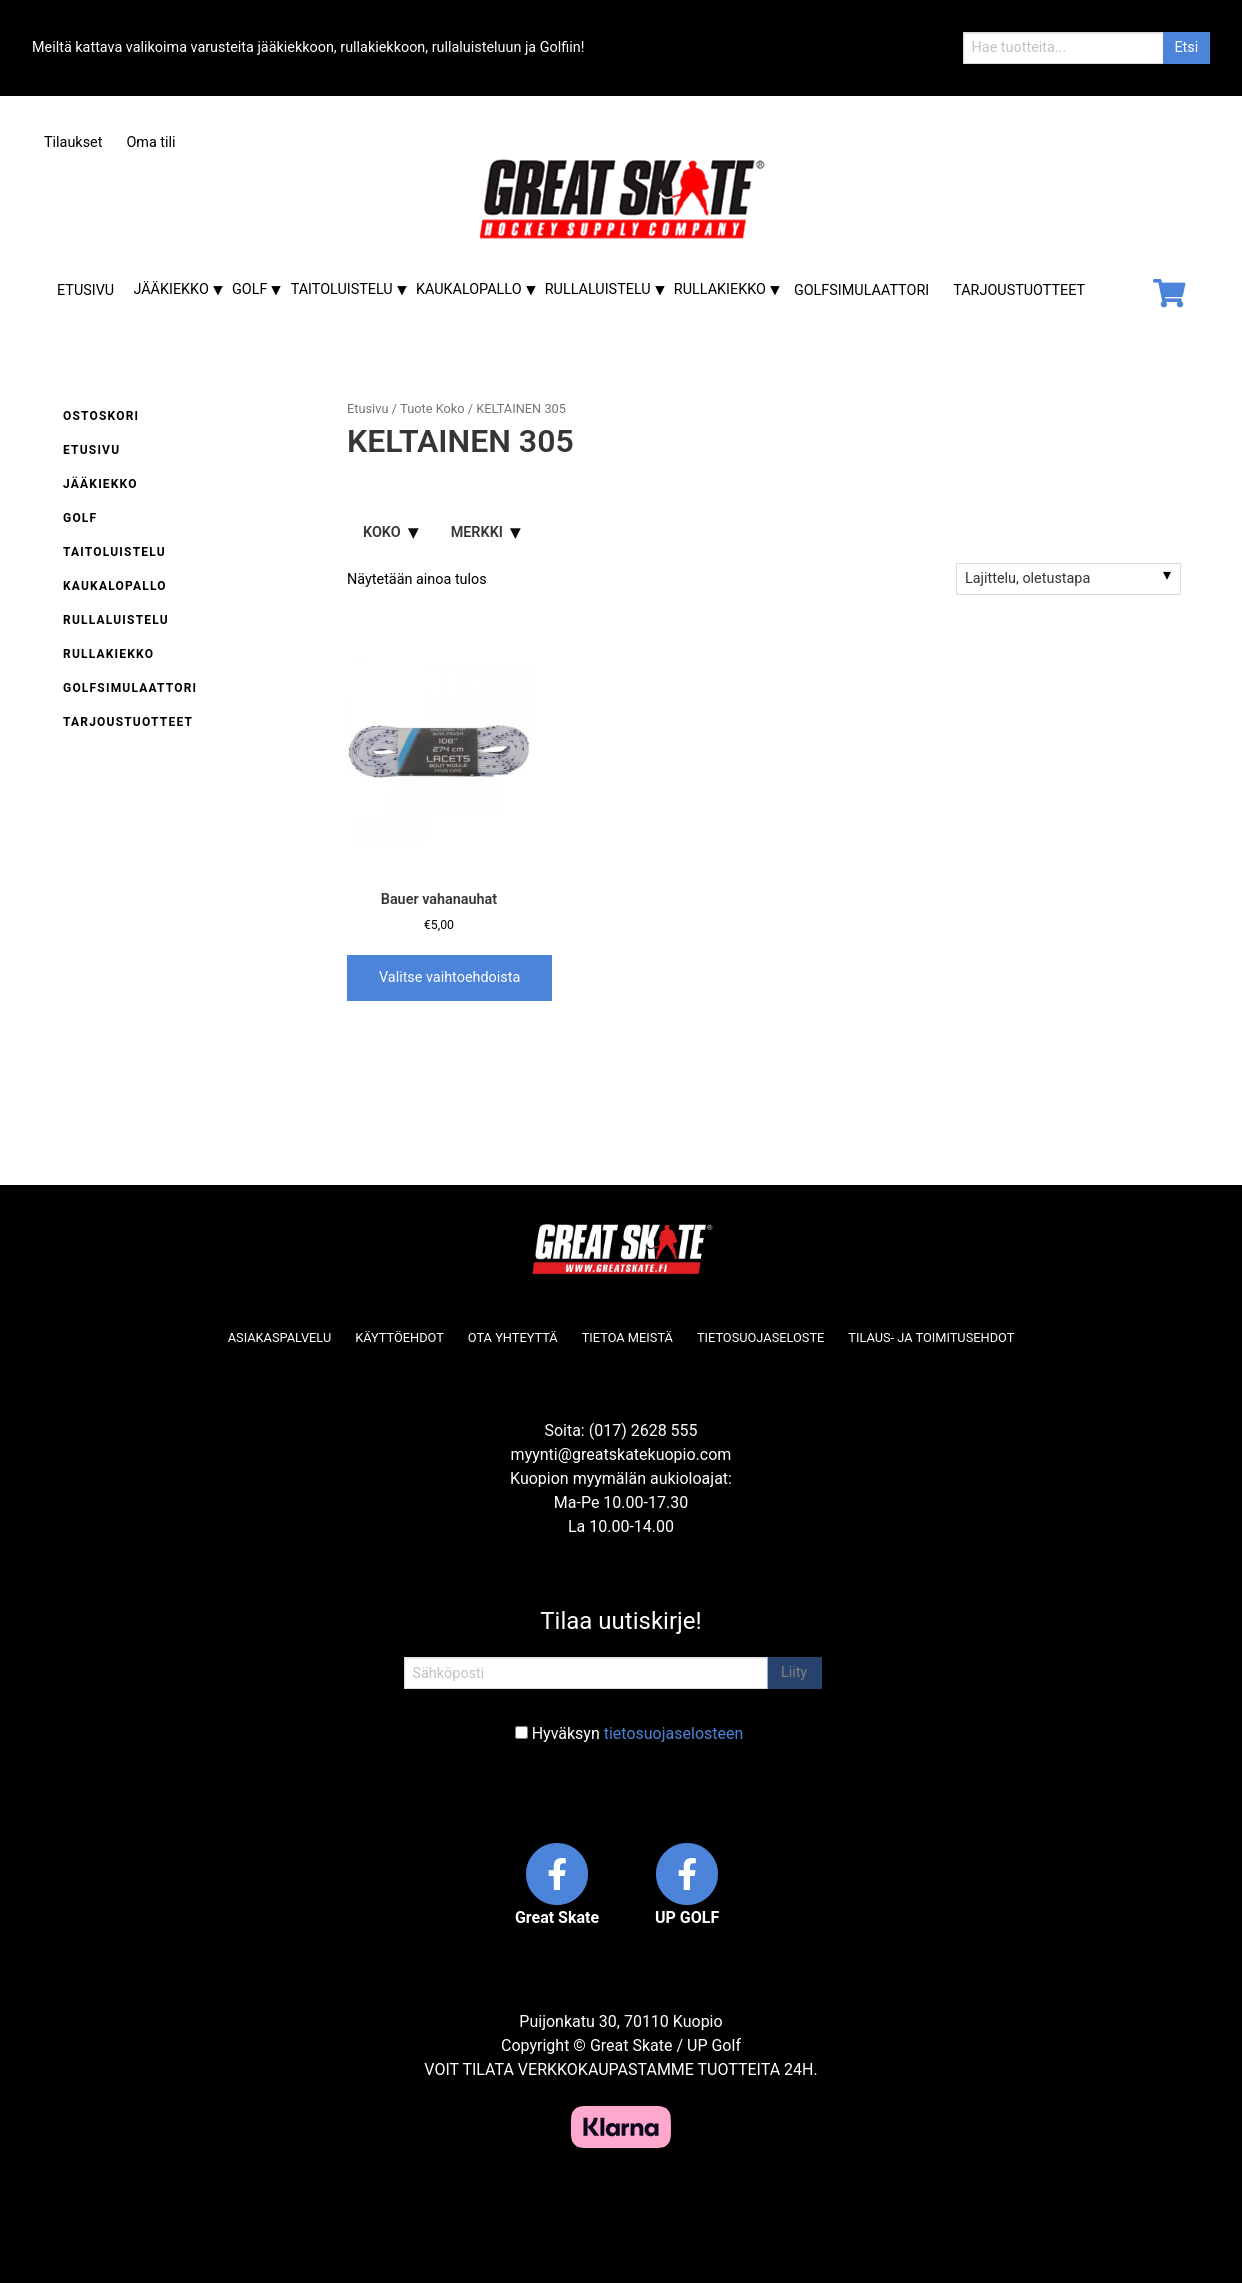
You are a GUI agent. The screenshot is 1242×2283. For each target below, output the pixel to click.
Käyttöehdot (399, 1337)
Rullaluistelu (598, 289)
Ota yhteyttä (513, 1337)
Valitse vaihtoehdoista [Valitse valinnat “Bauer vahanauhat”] (449, 977)
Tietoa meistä (627, 1337)
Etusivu (85, 290)
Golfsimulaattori (861, 290)
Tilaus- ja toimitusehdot (931, 1337)
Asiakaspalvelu (280, 1337)
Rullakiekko (720, 289)
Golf (249, 289)
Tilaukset (73, 142)
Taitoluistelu (342, 289)
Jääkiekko (170, 289)
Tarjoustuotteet (1019, 290)
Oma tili (150, 142)
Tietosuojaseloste (760, 1337)
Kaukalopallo (469, 289)
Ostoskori (101, 416)
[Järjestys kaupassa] (1068, 579)
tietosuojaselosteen (674, 1733)
